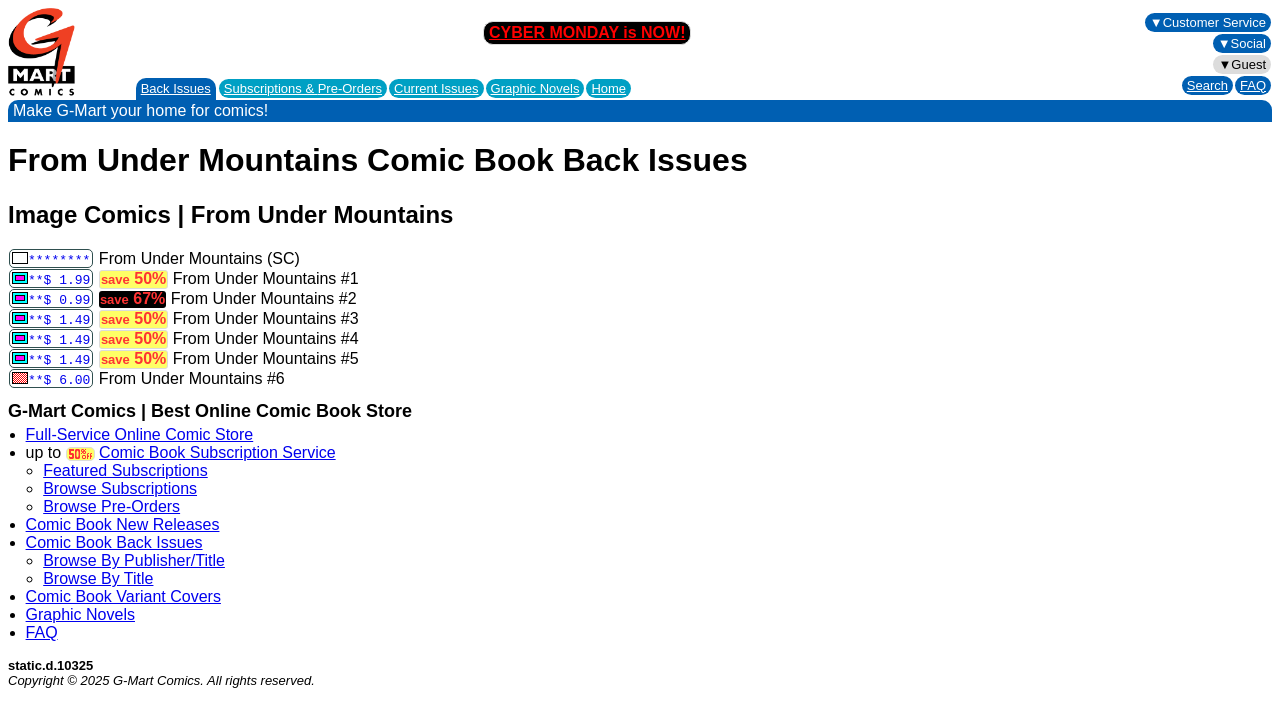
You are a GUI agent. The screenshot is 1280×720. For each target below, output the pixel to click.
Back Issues (176, 88)
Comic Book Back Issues (114, 542)
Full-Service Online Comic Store (140, 434)
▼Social (1242, 43)
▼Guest (1242, 64)
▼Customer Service (1208, 22)
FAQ (1253, 85)
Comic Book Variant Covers (123, 596)
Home (608, 88)
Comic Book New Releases (123, 524)
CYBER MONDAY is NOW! (587, 32)
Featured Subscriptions (125, 470)
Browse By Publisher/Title (134, 560)
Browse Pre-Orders (111, 506)
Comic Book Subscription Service (217, 452)
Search (1207, 85)
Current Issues (436, 88)
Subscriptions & (303, 88)
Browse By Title (98, 578)
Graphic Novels (535, 88)
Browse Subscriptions (120, 488)
